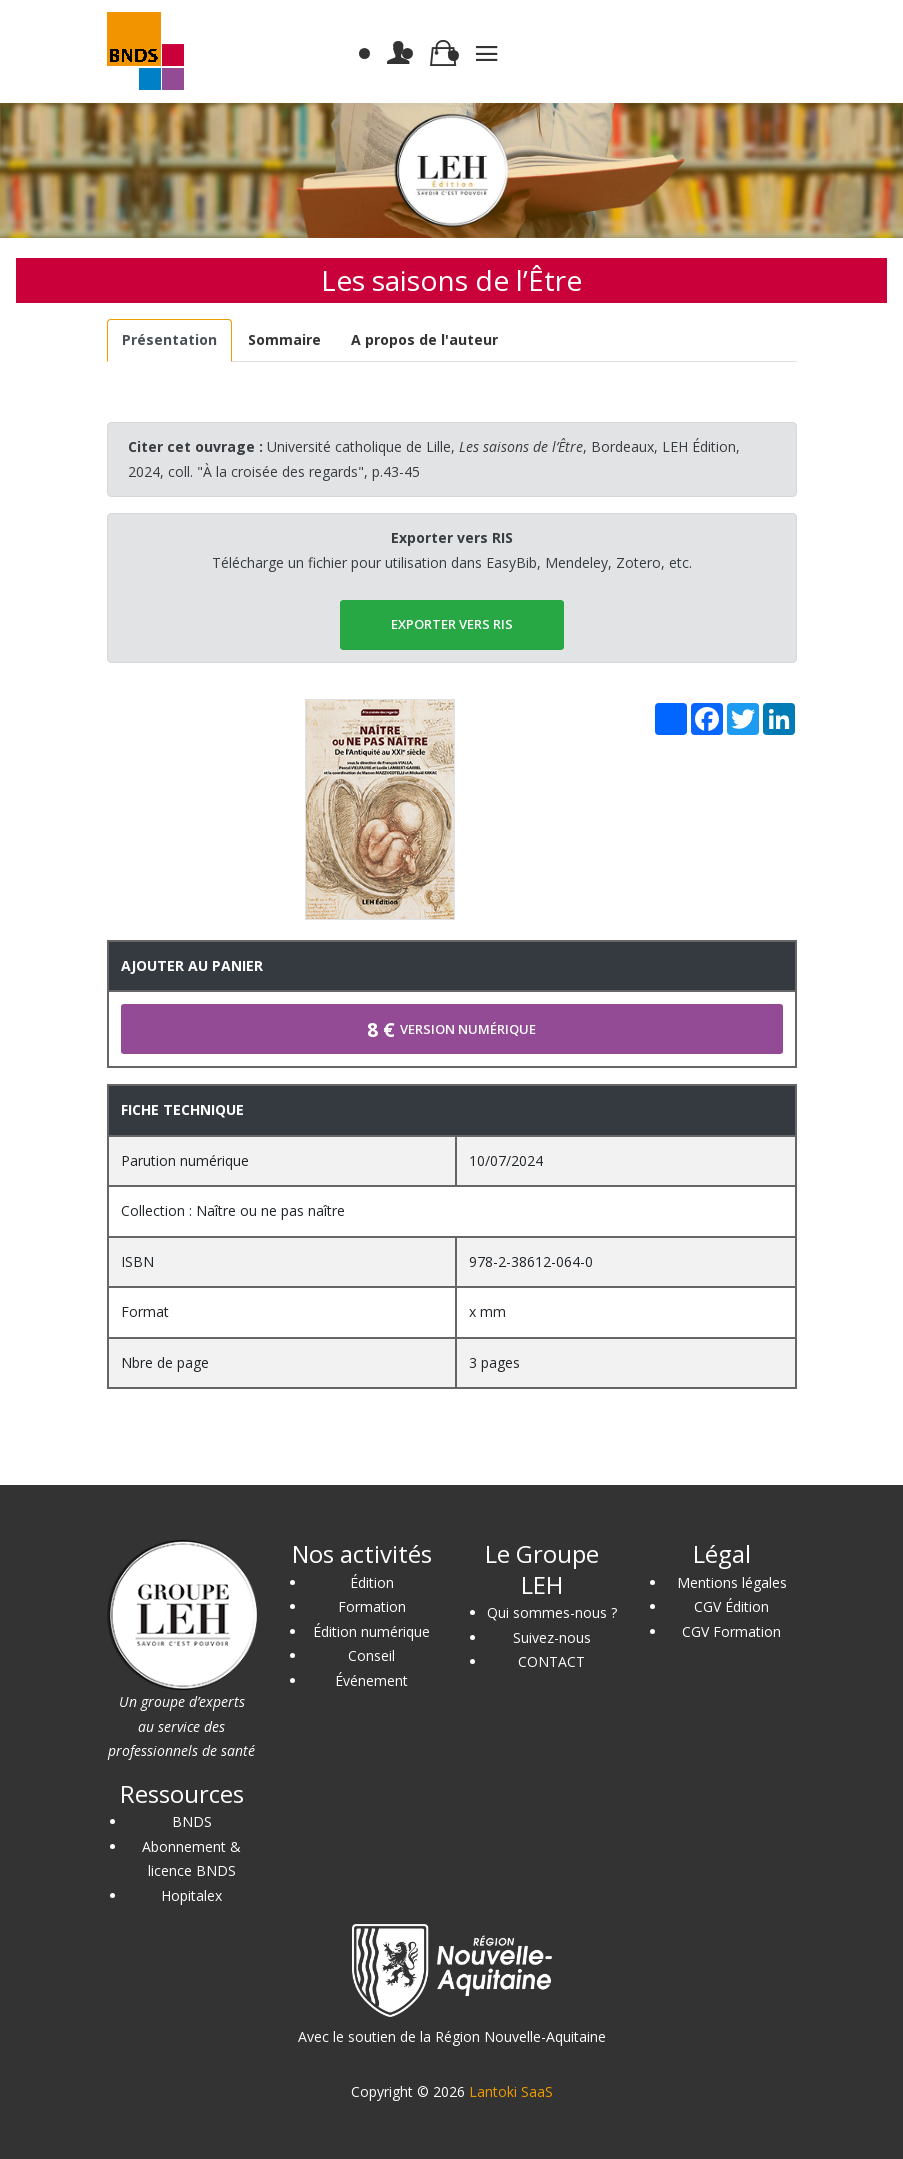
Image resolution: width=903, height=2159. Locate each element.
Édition (372, 1582)
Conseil (371, 1655)
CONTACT (551, 1661)
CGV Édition (731, 1606)
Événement (371, 1680)
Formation (372, 1606)
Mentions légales (732, 1582)
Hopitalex (191, 1895)
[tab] (170, 340)
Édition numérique (371, 1631)
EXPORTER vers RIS (452, 624)
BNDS (192, 1821)
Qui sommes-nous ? (552, 1612)
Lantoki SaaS (511, 2091)
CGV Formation (731, 1631)
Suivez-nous (552, 1637)
